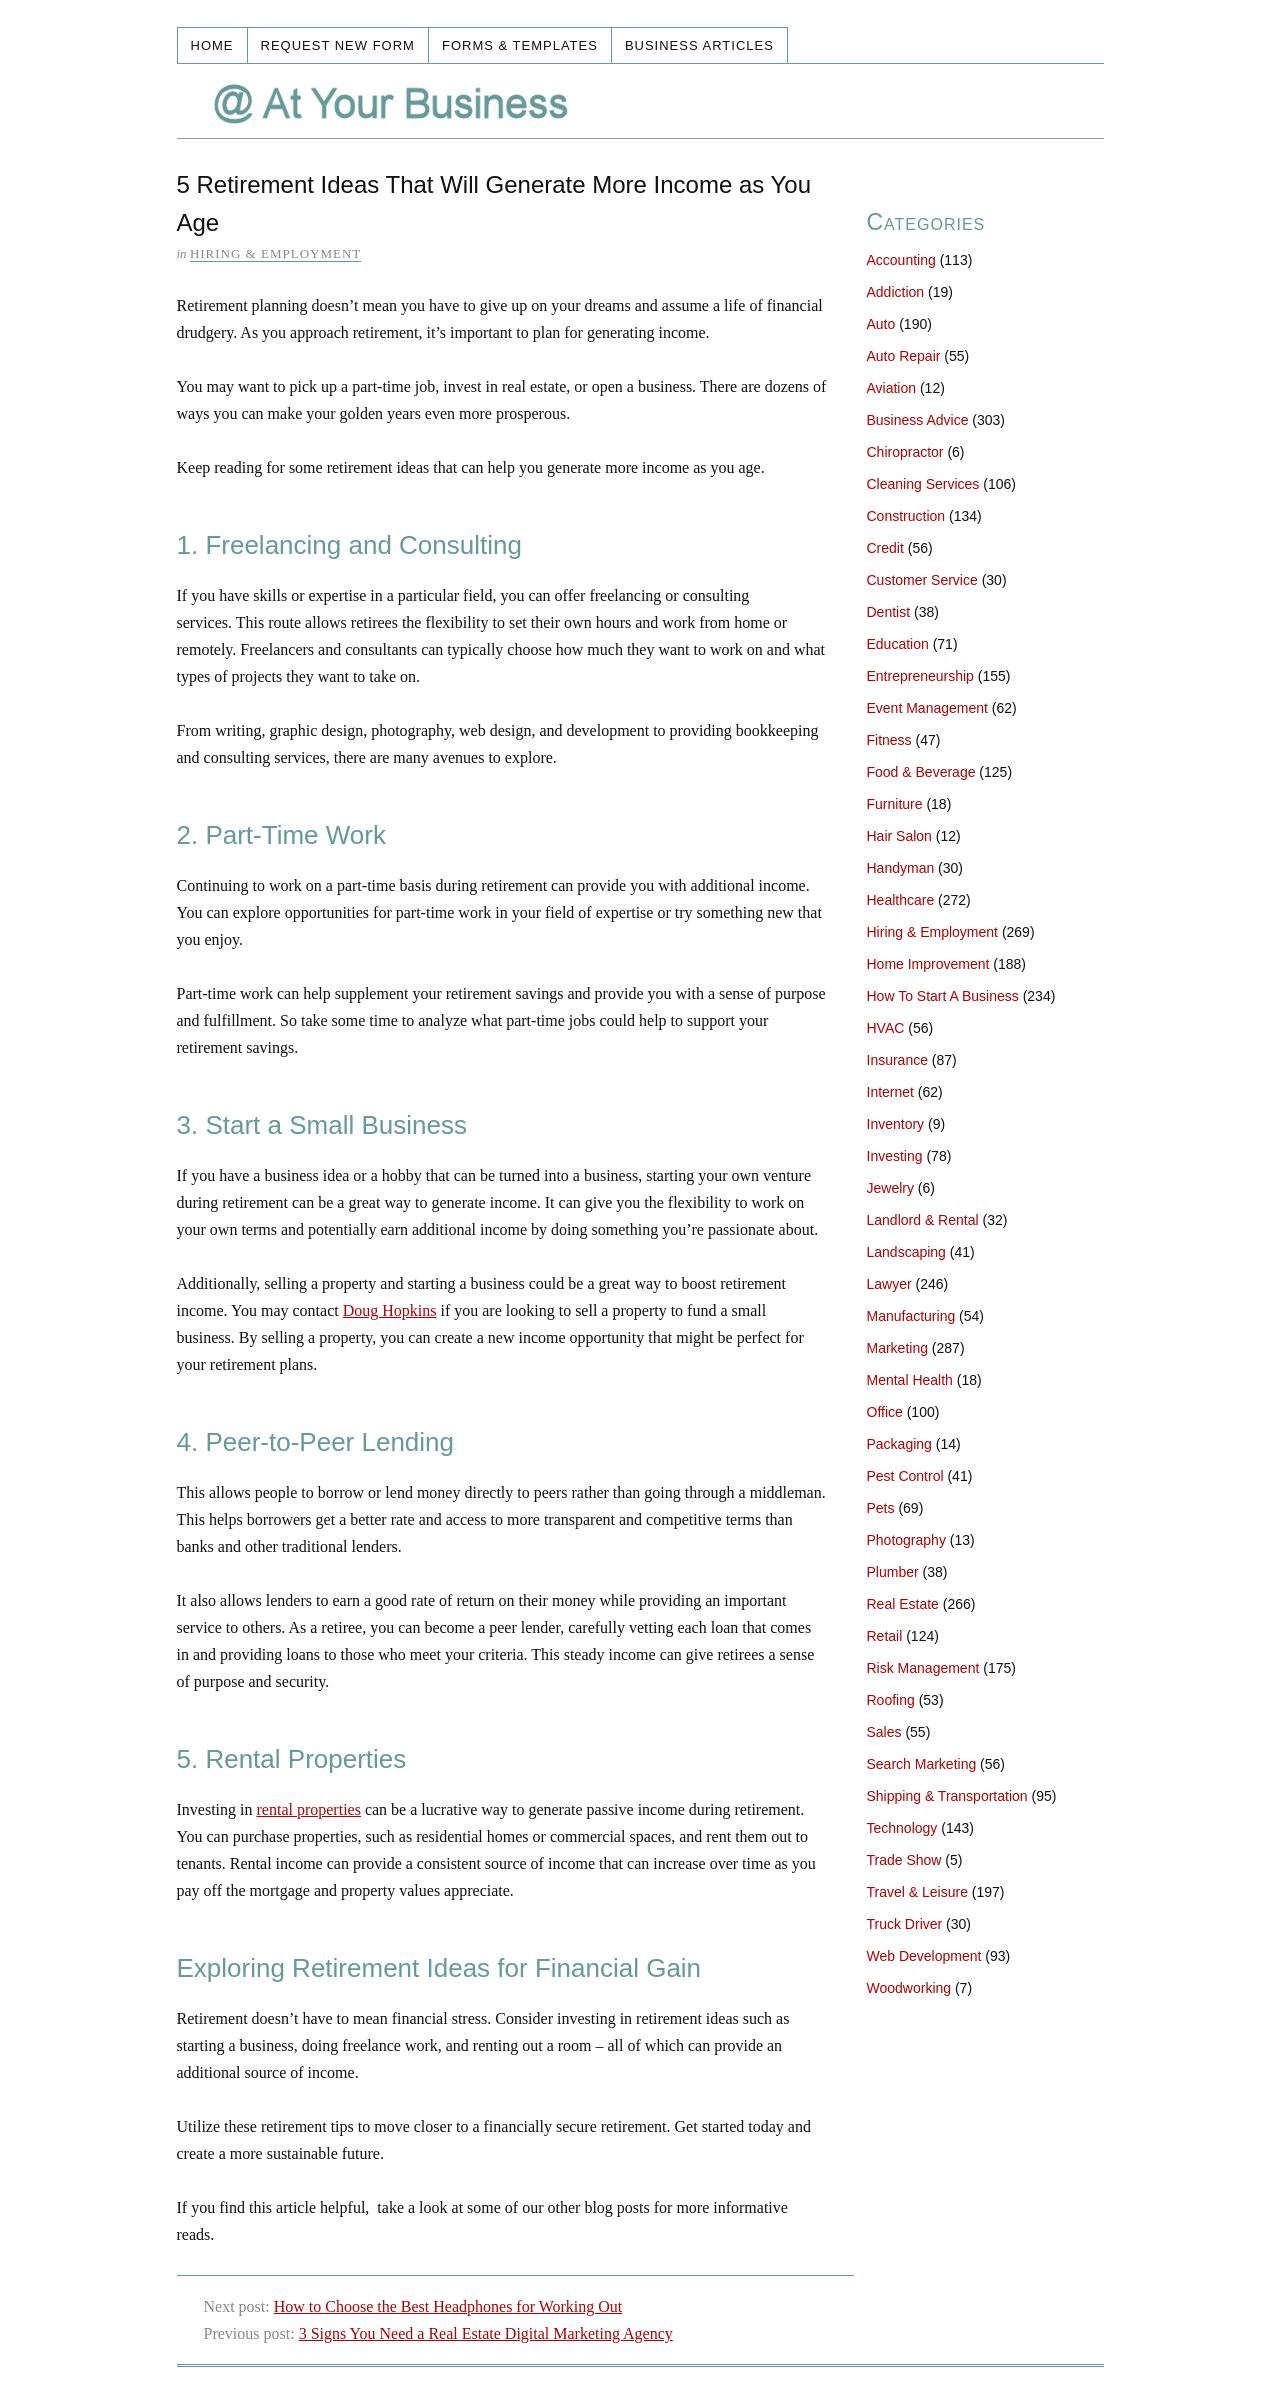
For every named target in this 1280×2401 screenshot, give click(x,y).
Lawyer (889, 1284)
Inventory (896, 1124)
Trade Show (904, 1860)
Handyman (901, 868)
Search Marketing (922, 1764)
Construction (906, 516)
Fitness (889, 740)
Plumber (893, 1572)
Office (885, 1412)
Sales (884, 1732)
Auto (881, 324)
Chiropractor (905, 452)
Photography (906, 1540)
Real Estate (903, 1604)
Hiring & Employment (275, 253)
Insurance (897, 1060)
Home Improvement (928, 964)
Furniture (895, 804)
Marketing (897, 1348)
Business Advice (918, 420)
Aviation (892, 388)
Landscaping (906, 1252)
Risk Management (923, 1668)
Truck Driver (905, 1924)
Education (898, 644)
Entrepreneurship (920, 676)
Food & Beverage (921, 772)
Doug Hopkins (390, 1310)
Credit (885, 548)
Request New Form (338, 45)
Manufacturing (911, 1316)
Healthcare (901, 900)
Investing (895, 1156)
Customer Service (922, 580)
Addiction (896, 292)
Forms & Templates (520, 45)
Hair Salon (899, 836)
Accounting (901, 260)
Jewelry (890, 1188)
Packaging (899, 1444)
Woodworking (909, 1988)
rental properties (309, 1809)
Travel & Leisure (917, 1892)
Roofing (891, 1700)
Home (212, 45)
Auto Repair (904, 356)
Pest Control (905, 1476)
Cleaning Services (923, 484)
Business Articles (699, 45)
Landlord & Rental (923, 1220)
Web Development (924, 1956)
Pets (881, 1508)
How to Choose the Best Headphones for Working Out (448, 2306)
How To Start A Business (943, 996)
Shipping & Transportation (947, 1796)
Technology (902, 1828)
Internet (890, 1092)
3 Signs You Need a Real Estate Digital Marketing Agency (486, 2333)
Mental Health (910, 1380)
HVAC (886, 1028)
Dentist (889, 612)
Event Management (927, 708)
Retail (885, 1636)
